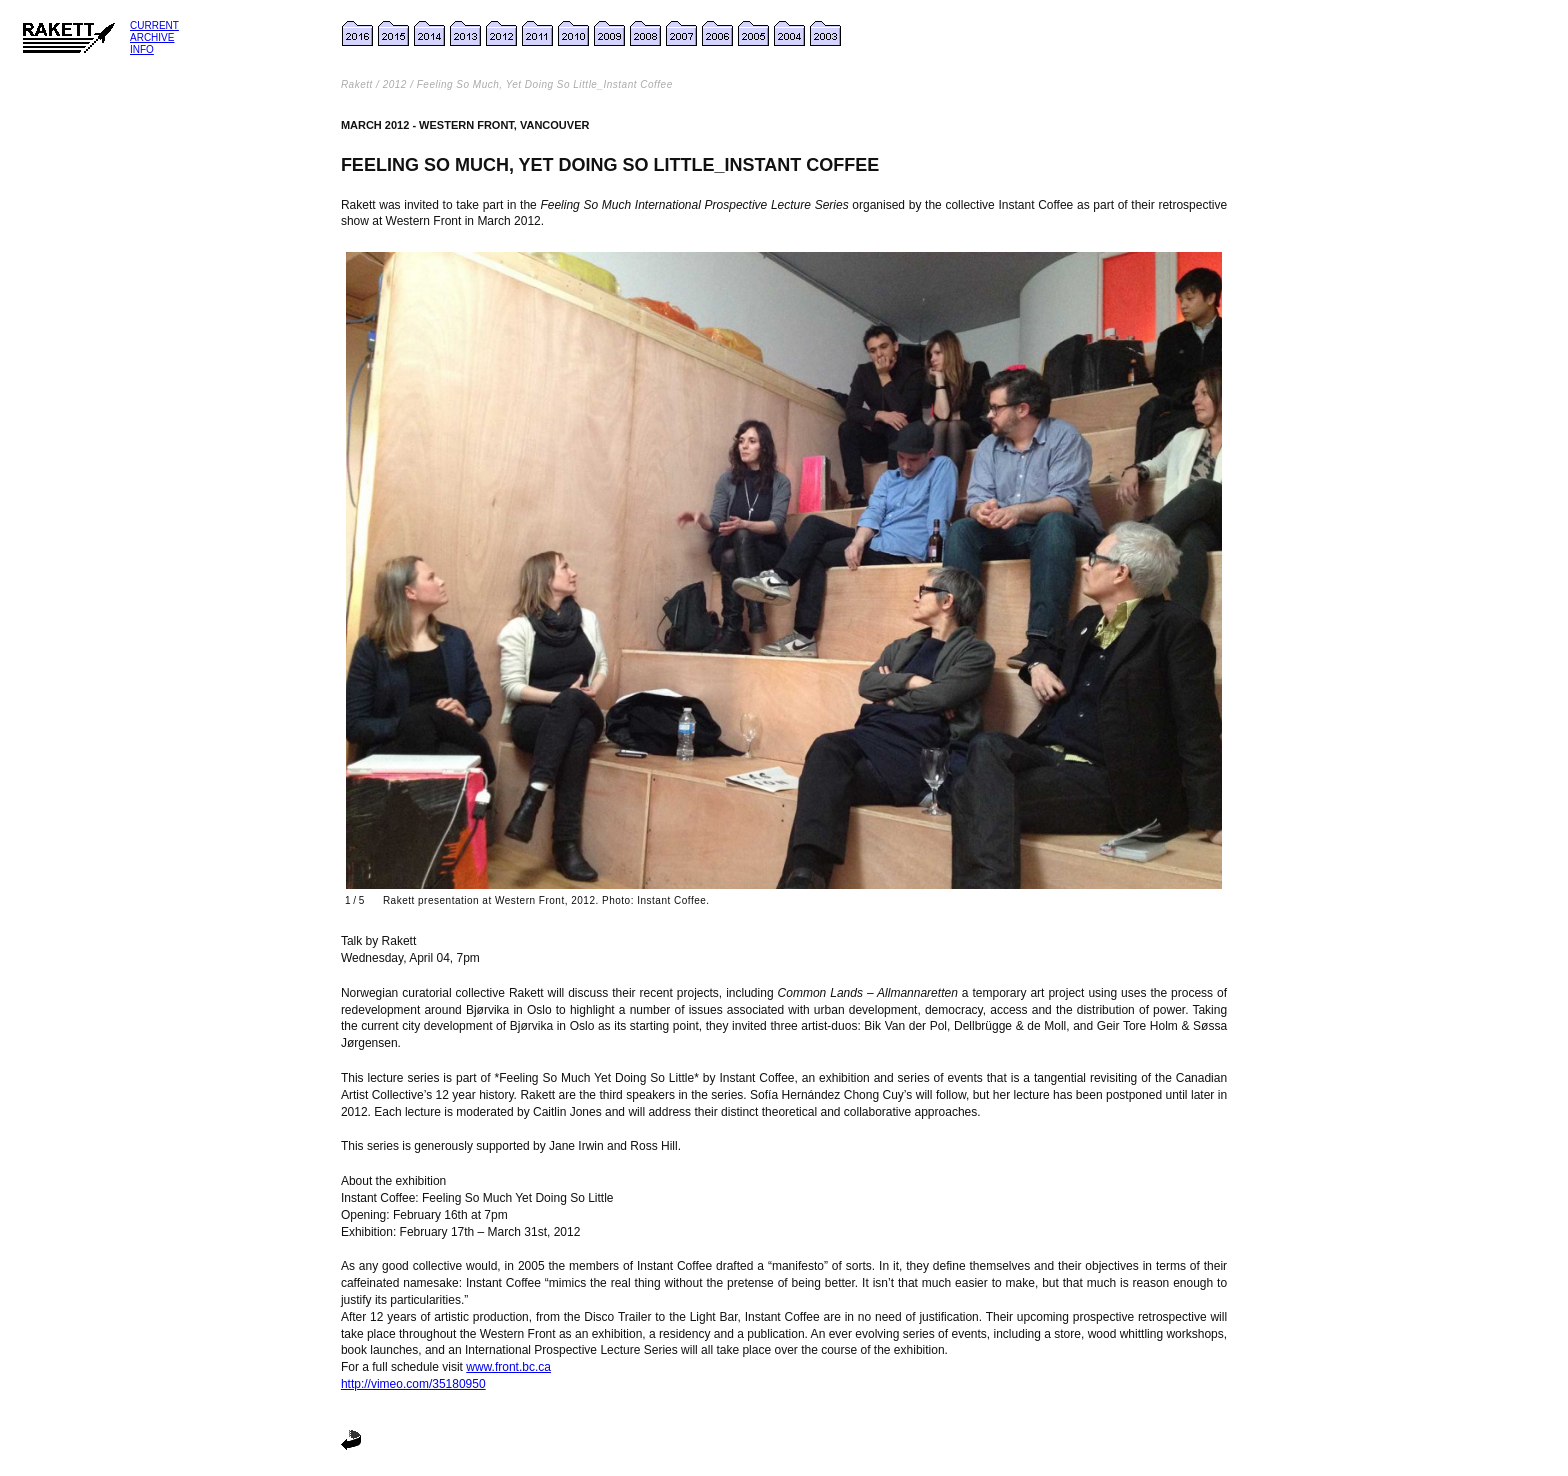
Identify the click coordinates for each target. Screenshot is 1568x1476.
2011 (539, 34)
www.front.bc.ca (508, 1367)
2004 (791, 34)
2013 (467, 34)
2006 (719, 34)
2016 (359, 34)
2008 (647, 34)
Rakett (357, 84)
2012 (503, 34)
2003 (827, 34)
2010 (575, 34)
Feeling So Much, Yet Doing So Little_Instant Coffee (545, 84)
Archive (152, 37)
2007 (683, 34)
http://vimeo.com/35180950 (413, 1384)
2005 (755, 34)
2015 (395, 34)
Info (142, 49)
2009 (611, 34)
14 (424, 34)
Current (154, 25)
